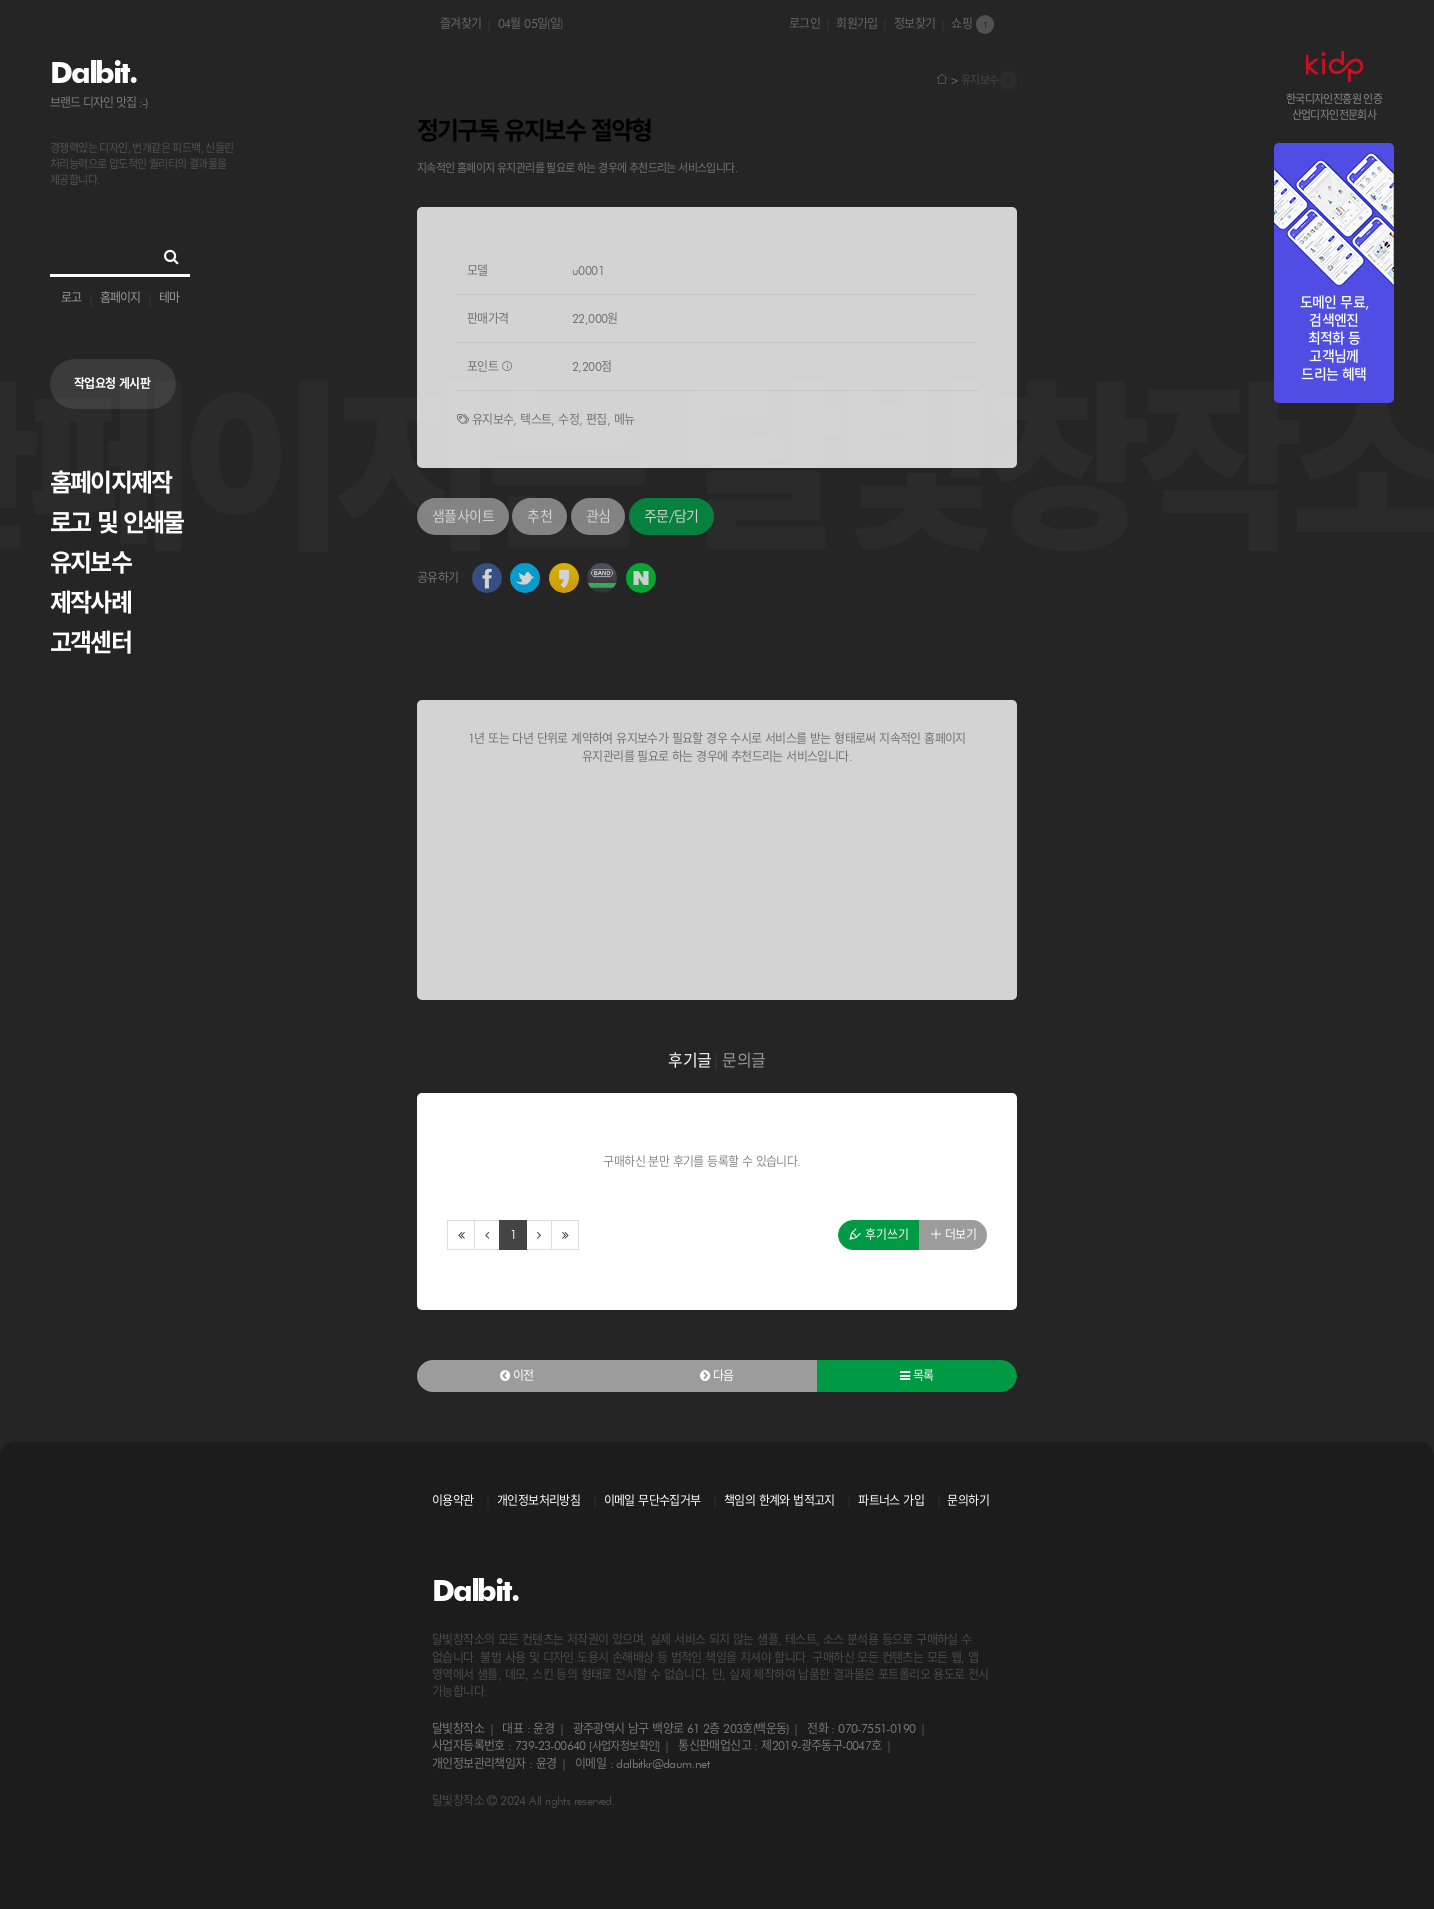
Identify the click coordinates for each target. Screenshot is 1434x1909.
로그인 (804, 23)
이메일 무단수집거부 (652, 1500)
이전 (517, 1375)
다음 (717, 1375)
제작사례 (90, 602)
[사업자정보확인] (624, 1746)
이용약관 (453, 1500)
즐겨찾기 (461, 23)
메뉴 (624, 419)
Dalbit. (92, 72)
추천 (539, 516)
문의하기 (968, 1500)
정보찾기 (915, 23)
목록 (917, 1375)
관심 (598, 516)
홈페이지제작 (110, 482)
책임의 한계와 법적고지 (779, 1500)
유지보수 (90, 562)
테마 (169, 297)
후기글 (689, 1060)
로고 (71, 297)
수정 (568, 419)
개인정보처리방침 (538, 1500)
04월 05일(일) (530, 23)
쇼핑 (972, 24)
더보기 (953, 1234)
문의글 (743, 1060)
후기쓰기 (879, 1234)
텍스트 (535, 419)
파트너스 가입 (891, 1500)
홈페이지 (120, 297)
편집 (596, 419)
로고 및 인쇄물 (117, 522)
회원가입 (857, 23)
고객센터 (90, 642)
